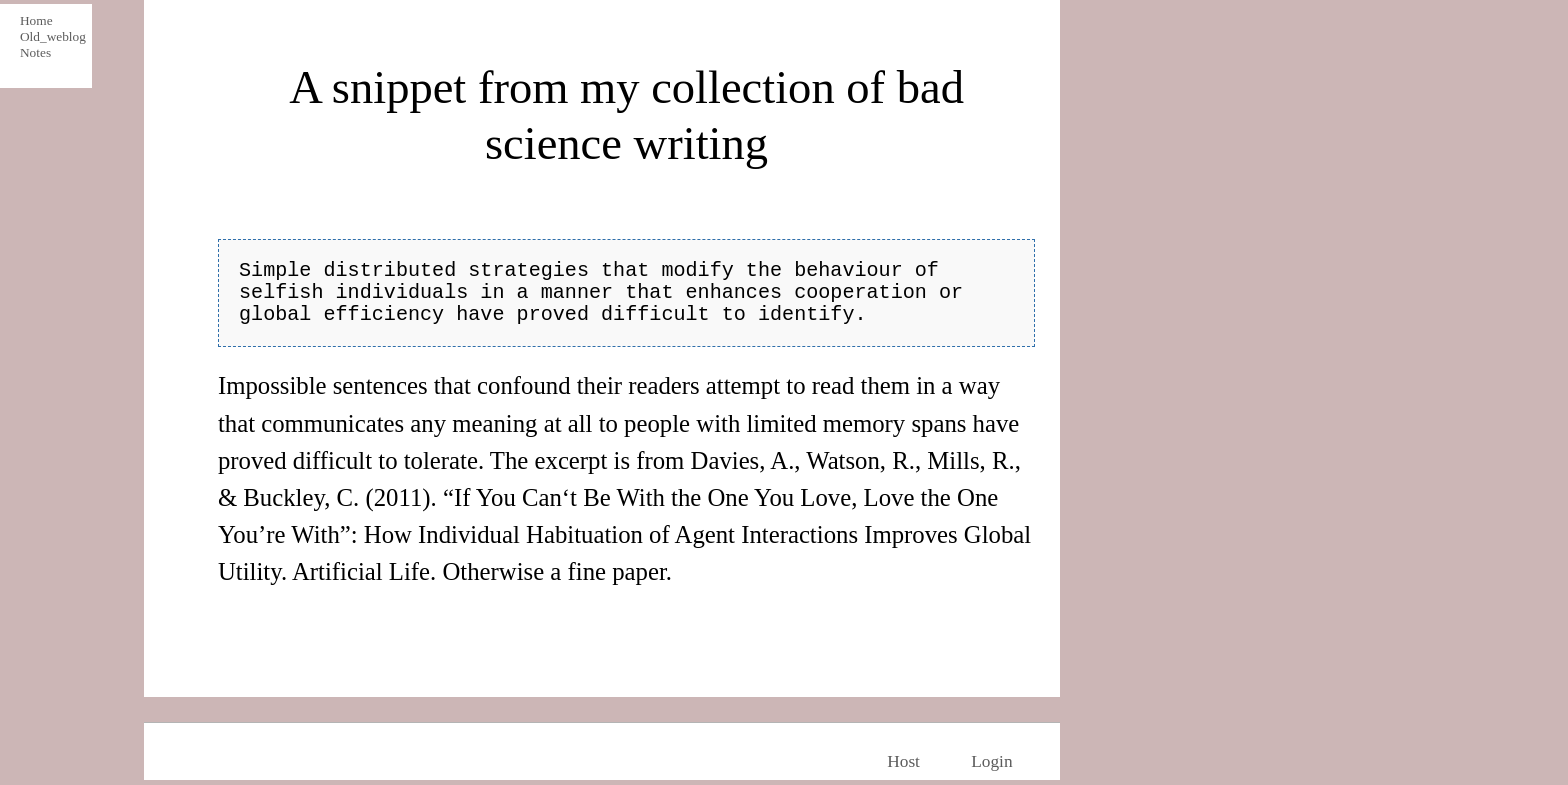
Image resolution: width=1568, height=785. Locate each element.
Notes (35, 52)
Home (36, 20)
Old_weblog (50, 36)
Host (903, 761)
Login (991, 761)
